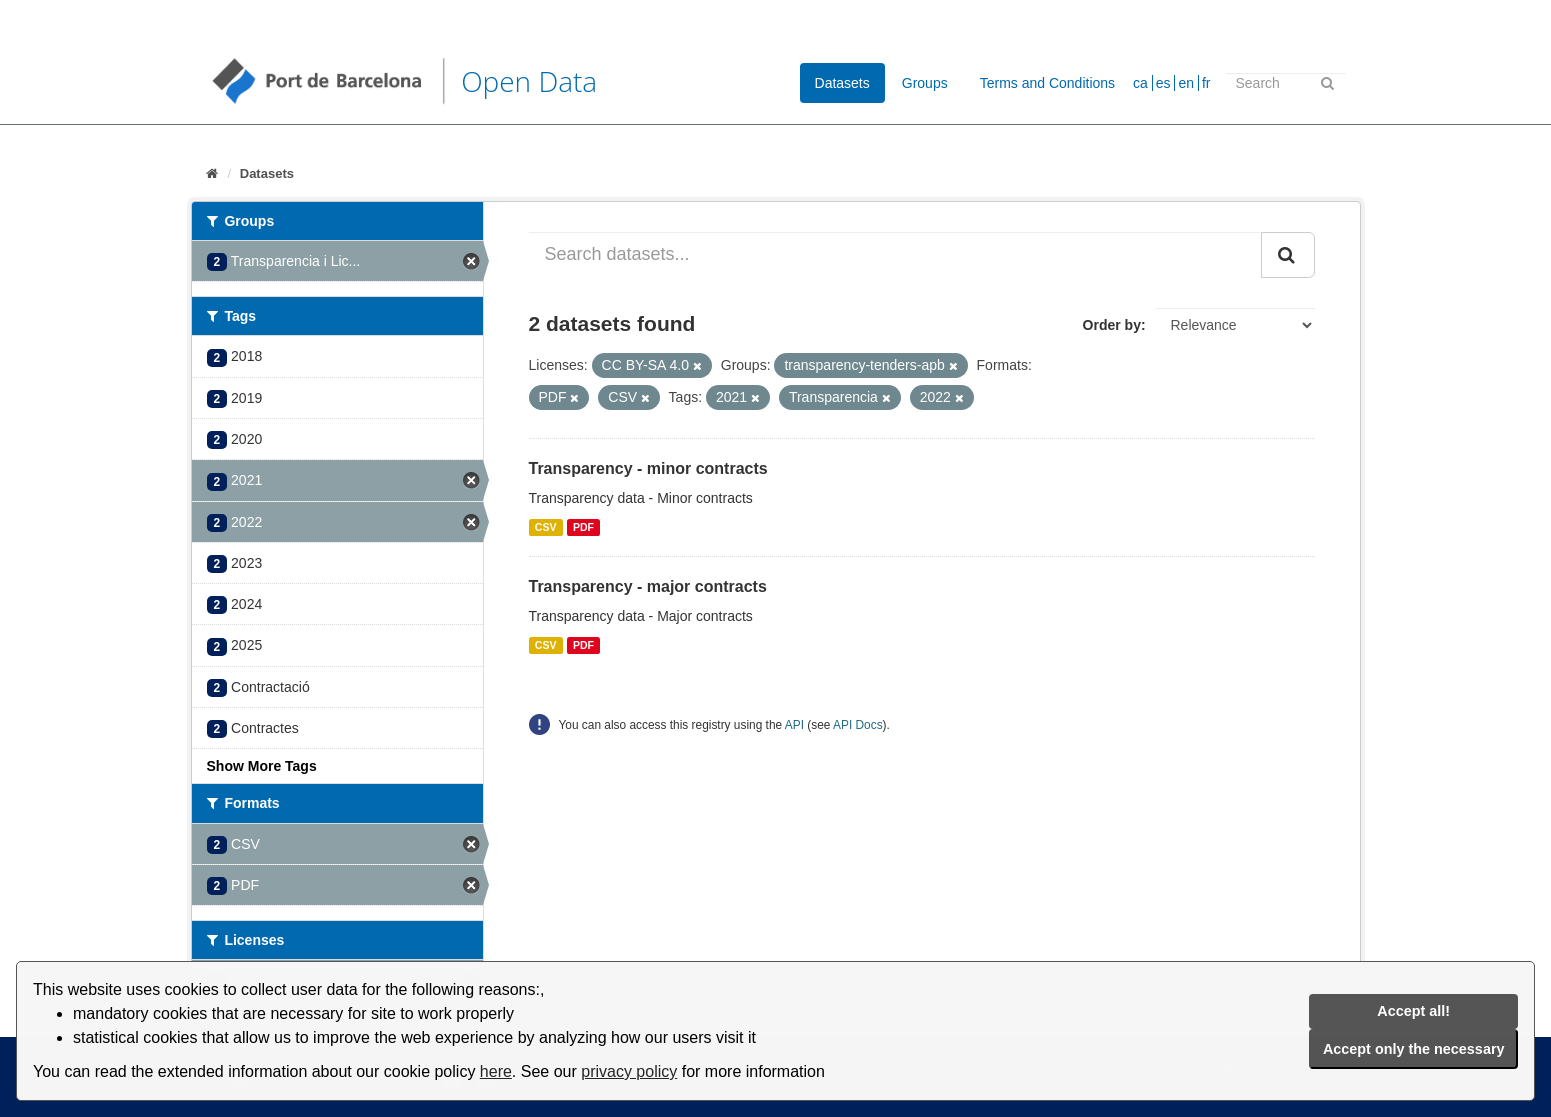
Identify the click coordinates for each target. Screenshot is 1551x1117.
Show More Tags (262, 766)
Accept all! (1413, 1011)
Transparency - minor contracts (648, 468)
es (1163, 83)
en (1186, 83)
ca (1140, 83)
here (496, 1071)
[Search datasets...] (895, 255)
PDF (583, 527)
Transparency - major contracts (648, 586)
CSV (546, 527)
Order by (1112, 325)
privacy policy (629, 1071)
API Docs (858, 725)
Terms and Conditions (1047, 83)
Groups (925, 83)
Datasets (842, 83)
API (794, 725)
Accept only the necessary (1414, 1049)
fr (1206, 83)
